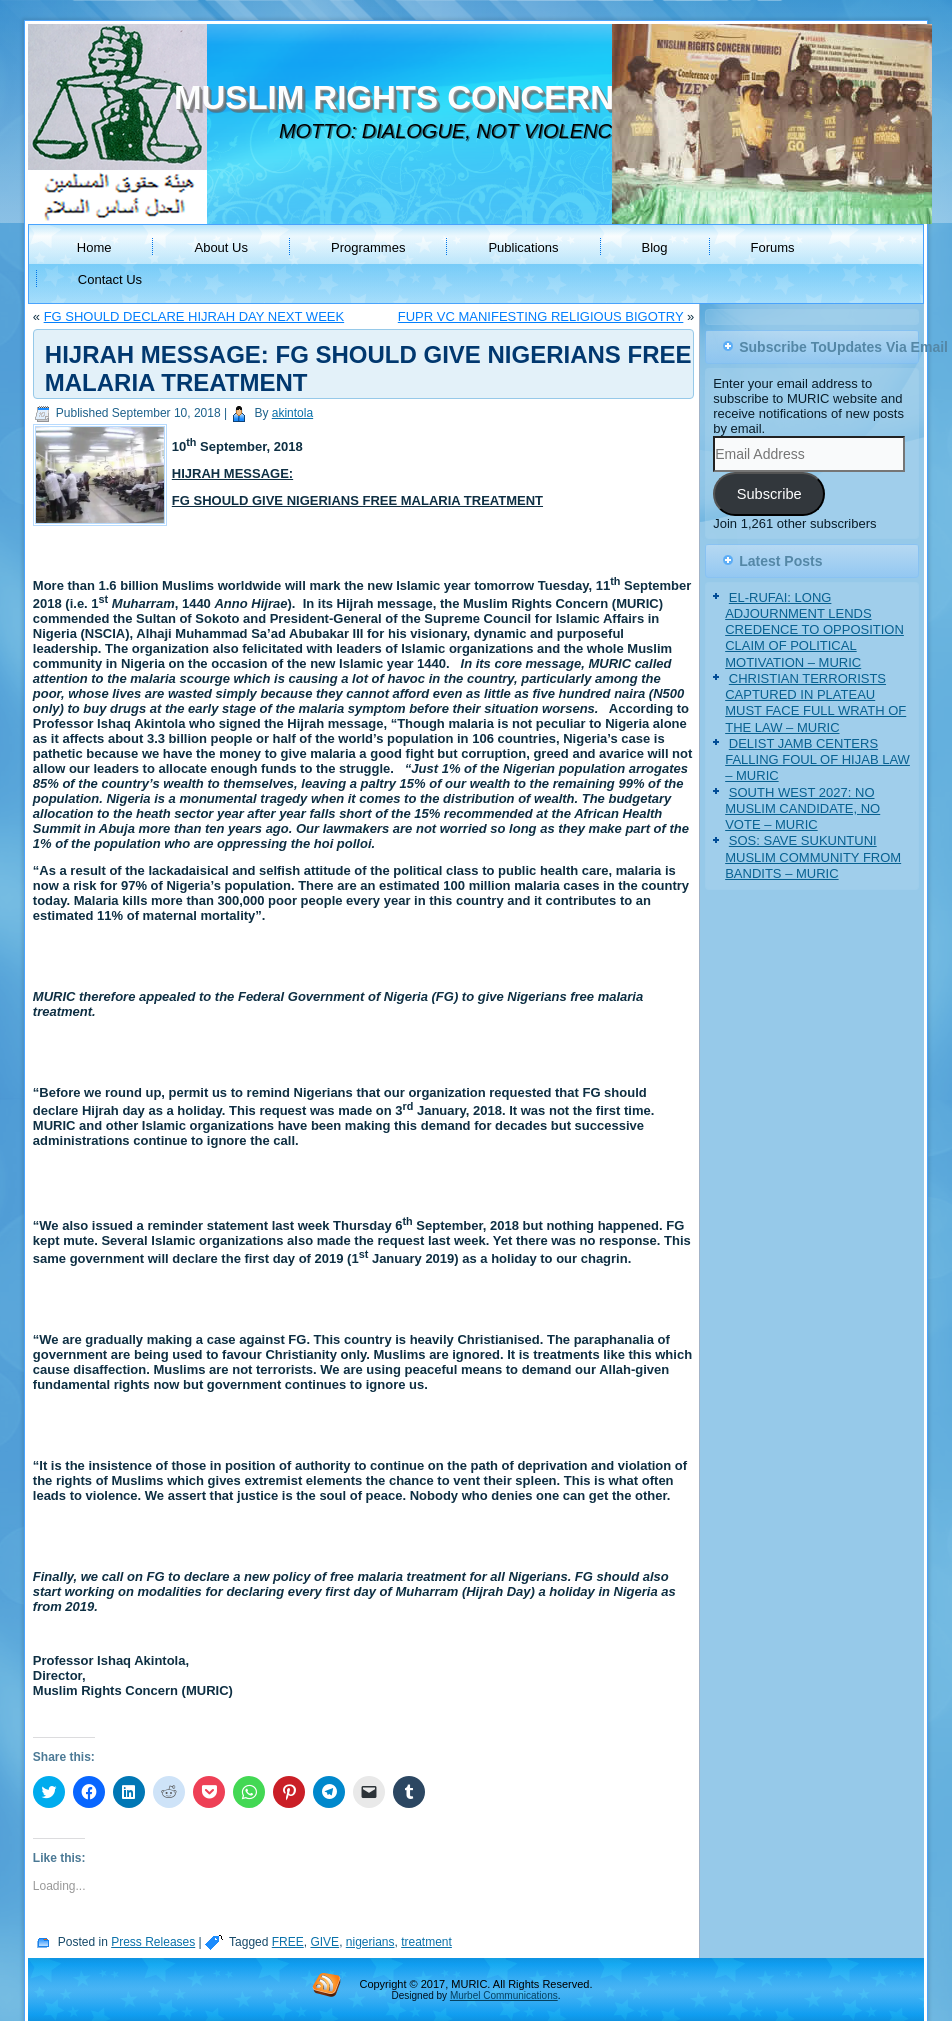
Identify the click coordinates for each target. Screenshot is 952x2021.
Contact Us (110, 279)
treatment (426, 1942)
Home (94, 247)
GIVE (324, 1942)
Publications (523, 247)
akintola (292, 413)
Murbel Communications (504, 1995)
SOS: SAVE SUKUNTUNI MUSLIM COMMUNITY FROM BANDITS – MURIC (813, 857)
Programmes (368, 247)
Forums (773, 247)
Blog (655, 247)
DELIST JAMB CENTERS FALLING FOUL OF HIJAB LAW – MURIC (817, 760)
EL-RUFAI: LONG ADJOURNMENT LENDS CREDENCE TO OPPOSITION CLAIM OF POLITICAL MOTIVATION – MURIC (814, 630)
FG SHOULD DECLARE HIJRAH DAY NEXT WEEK (194, 316)
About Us (220, 247)
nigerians (370, 1942)
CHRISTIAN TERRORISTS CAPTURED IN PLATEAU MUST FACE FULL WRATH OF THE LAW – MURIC (815, 703)
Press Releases (153, 1942)
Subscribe (769, 494)
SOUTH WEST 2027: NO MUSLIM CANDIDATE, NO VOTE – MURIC (802, 809)
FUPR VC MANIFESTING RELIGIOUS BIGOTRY (541, 316)
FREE (288, 1942)
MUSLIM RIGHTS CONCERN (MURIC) (463, 97)
